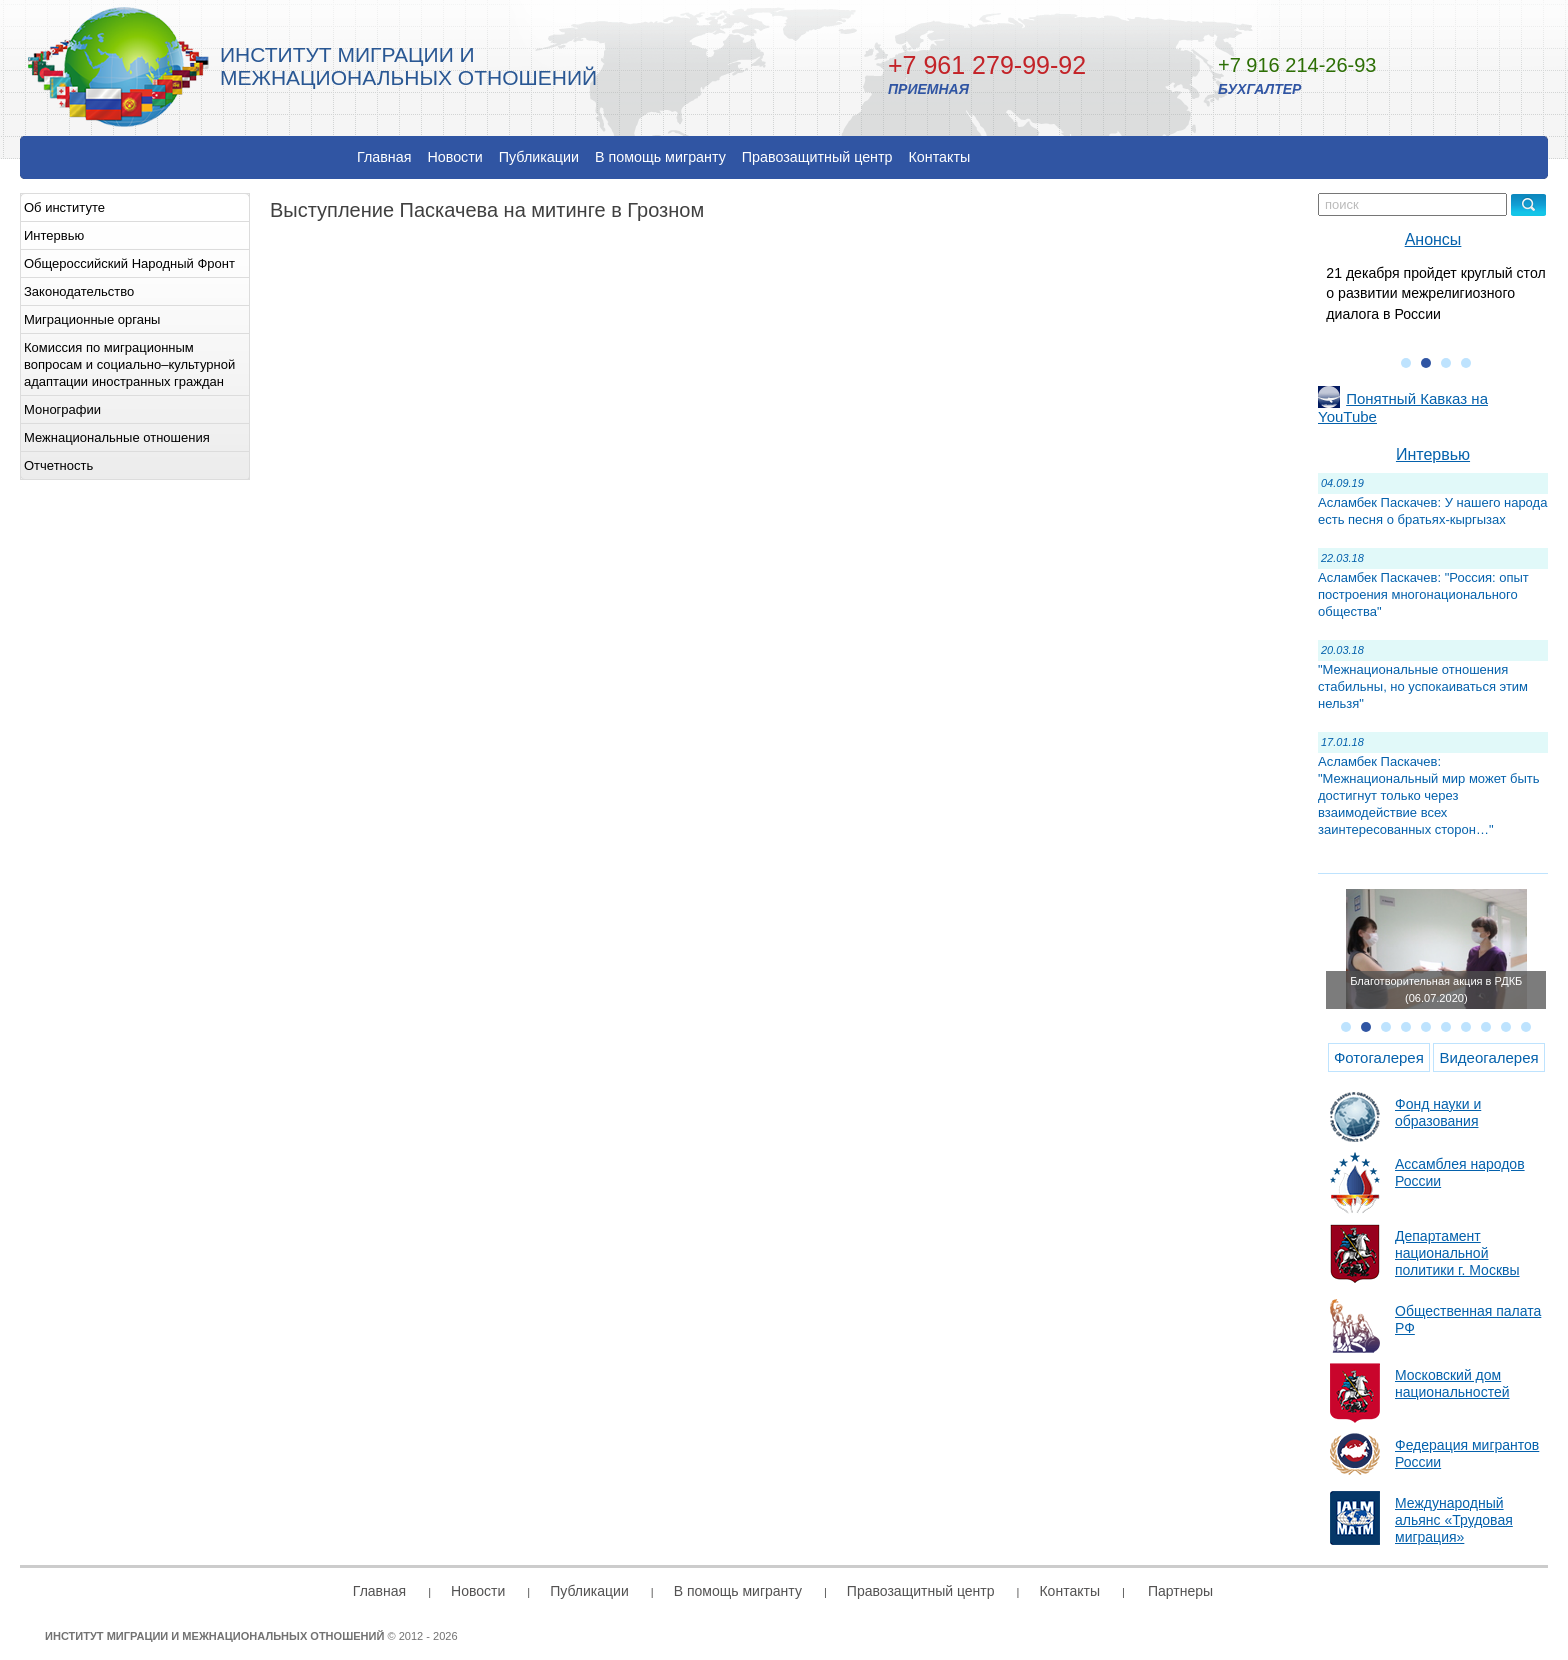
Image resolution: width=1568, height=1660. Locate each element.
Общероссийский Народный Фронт (129, 263)
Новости (454, 157)
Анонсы (1433, 239)
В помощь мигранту (660, 157)
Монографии (62, 409)
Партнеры (1180, 1591)
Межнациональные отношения (117, 437)
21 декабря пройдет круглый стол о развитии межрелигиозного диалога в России (1435, 293)
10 (1526, 1027)
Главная (384, 157)
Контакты (940, 157)
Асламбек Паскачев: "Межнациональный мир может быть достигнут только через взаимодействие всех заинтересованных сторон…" (1429, 795)
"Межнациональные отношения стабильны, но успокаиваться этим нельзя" (1423, 686)
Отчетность (58, 465)
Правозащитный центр (817, 157)
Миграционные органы (92, 319)
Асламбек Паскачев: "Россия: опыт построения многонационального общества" (1423, 594)
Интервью (54, 235)
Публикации (539, 157)
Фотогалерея (1379, 1057)
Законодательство (79, 291)
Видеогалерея (1488, 1057)
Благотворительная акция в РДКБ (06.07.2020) (1436, 989)
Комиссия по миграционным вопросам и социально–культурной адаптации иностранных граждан (129, 364)
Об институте (64, 207)
